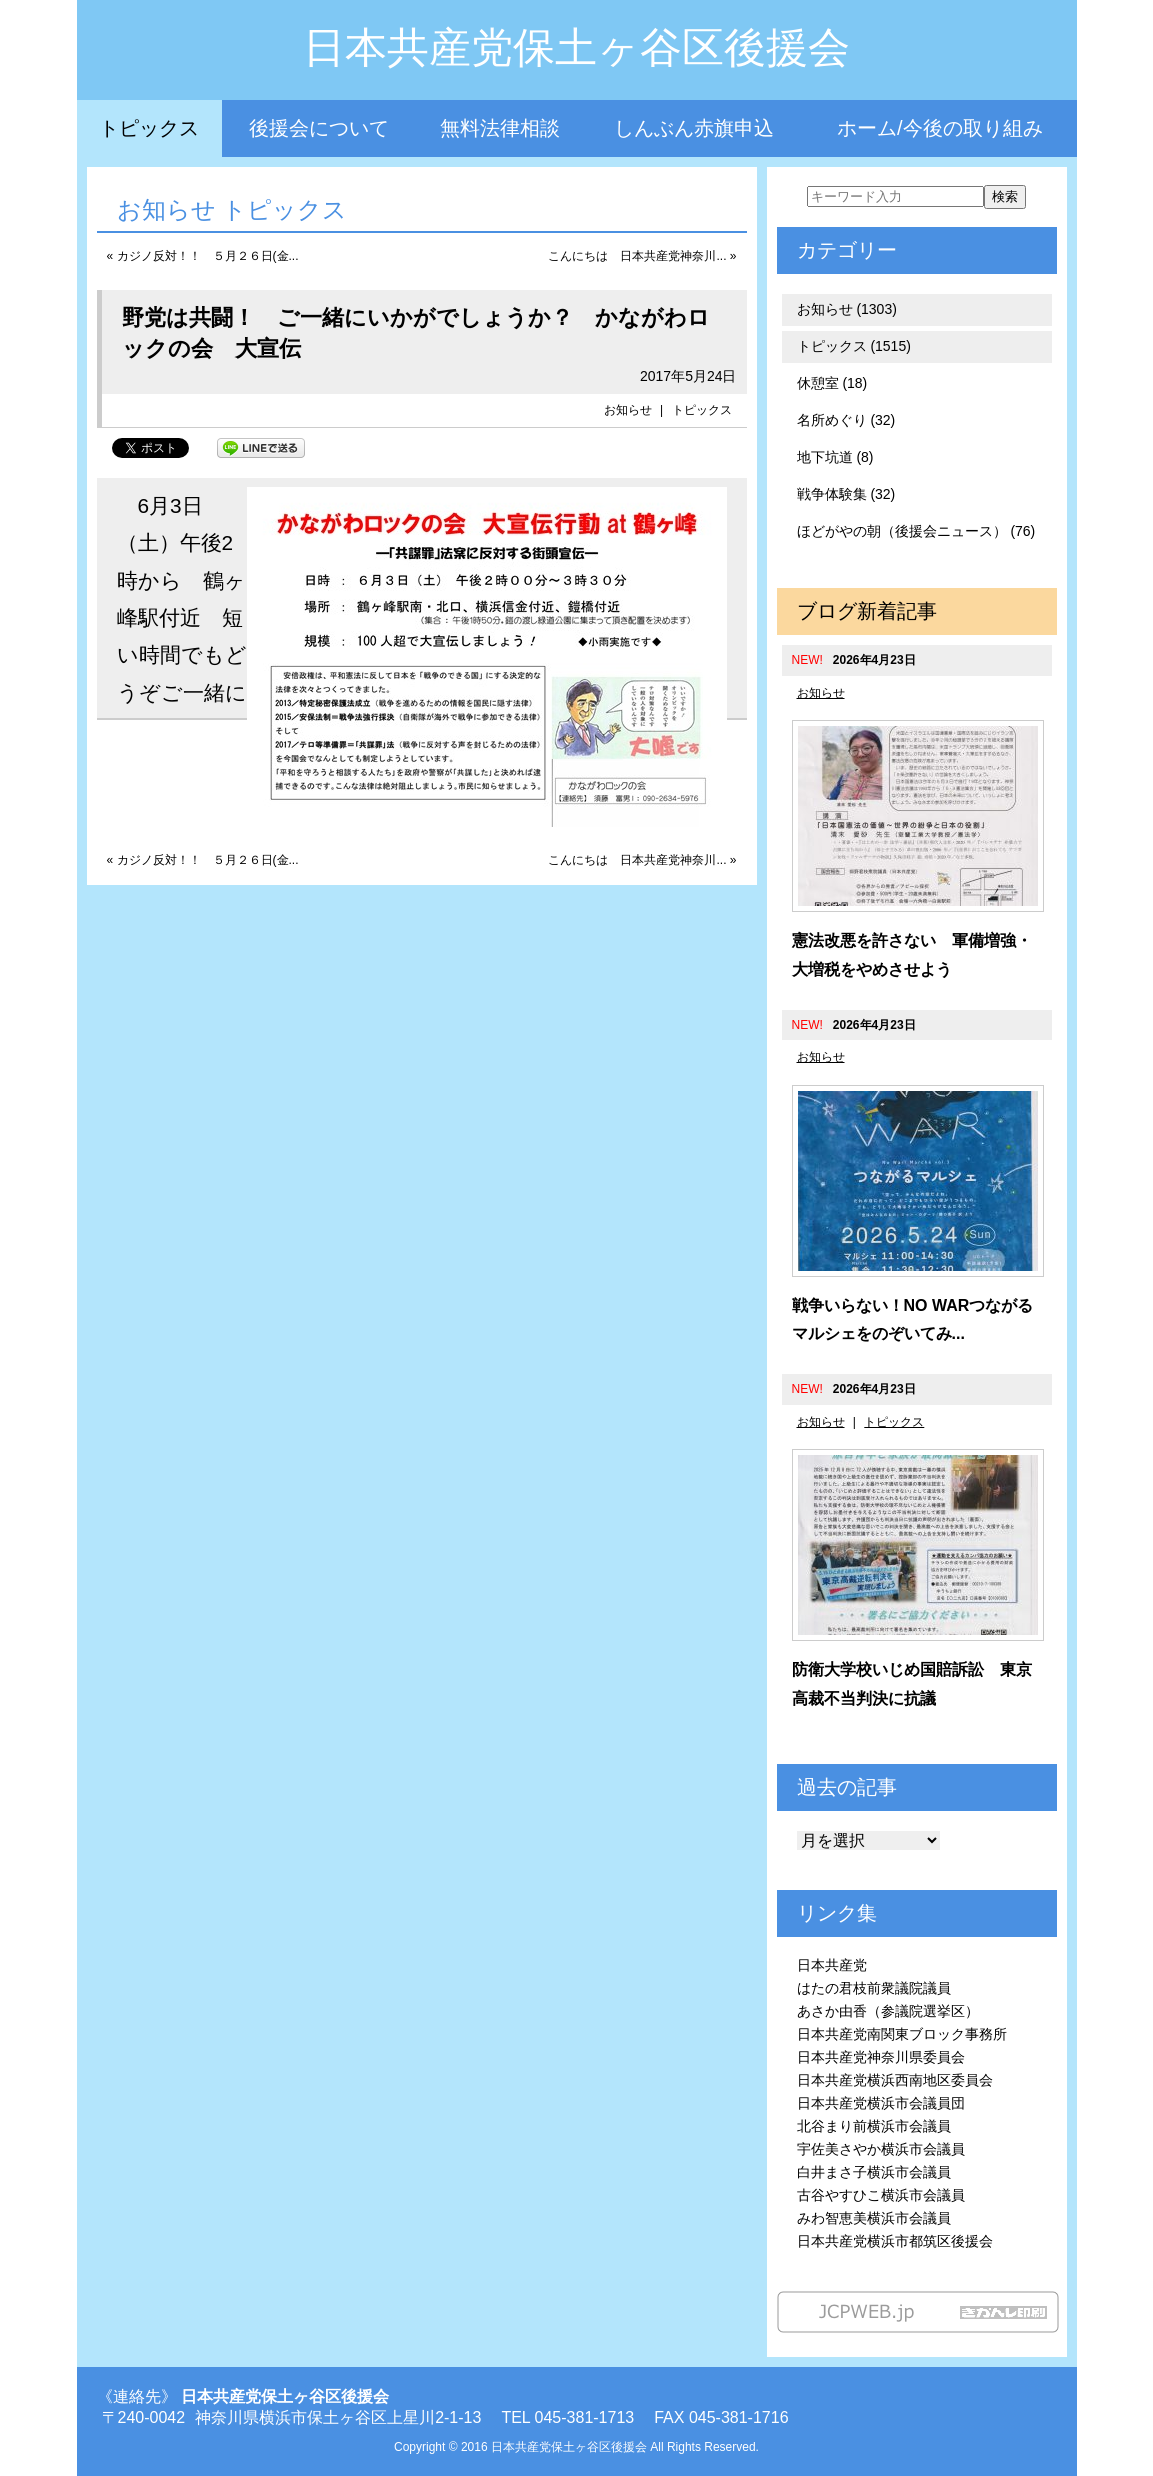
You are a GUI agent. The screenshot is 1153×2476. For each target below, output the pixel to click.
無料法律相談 (500, 128)
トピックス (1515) (854, 346)
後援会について (319, 128)
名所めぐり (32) (846, 420)
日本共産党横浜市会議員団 (881, 2103)
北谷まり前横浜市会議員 (874, 2126)
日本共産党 (832, 1965)
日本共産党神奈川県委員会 (881, 2057)
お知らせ (628, 410)
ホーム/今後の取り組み (940, 128)
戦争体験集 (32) (846, 494)
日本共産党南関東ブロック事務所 (902, 2034)
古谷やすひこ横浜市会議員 (881, 2195)
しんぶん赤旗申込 (694, 128)
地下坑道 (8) (835, 457)
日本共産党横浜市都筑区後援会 (895, 2241)
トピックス (149, 128)
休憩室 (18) (832, 383)
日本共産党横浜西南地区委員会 (895, 2080)
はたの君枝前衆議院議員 (874, 1988)
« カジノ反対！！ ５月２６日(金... (203, 256)
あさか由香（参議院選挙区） (888, 2011)
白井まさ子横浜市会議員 (874, 2172)
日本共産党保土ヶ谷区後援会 (576, 47)
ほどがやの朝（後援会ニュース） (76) (916, 531)
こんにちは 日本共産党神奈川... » (642, 256)
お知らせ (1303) (847, 309)
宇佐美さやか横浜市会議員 (881, 2149)
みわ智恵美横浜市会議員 (874, 2218)
